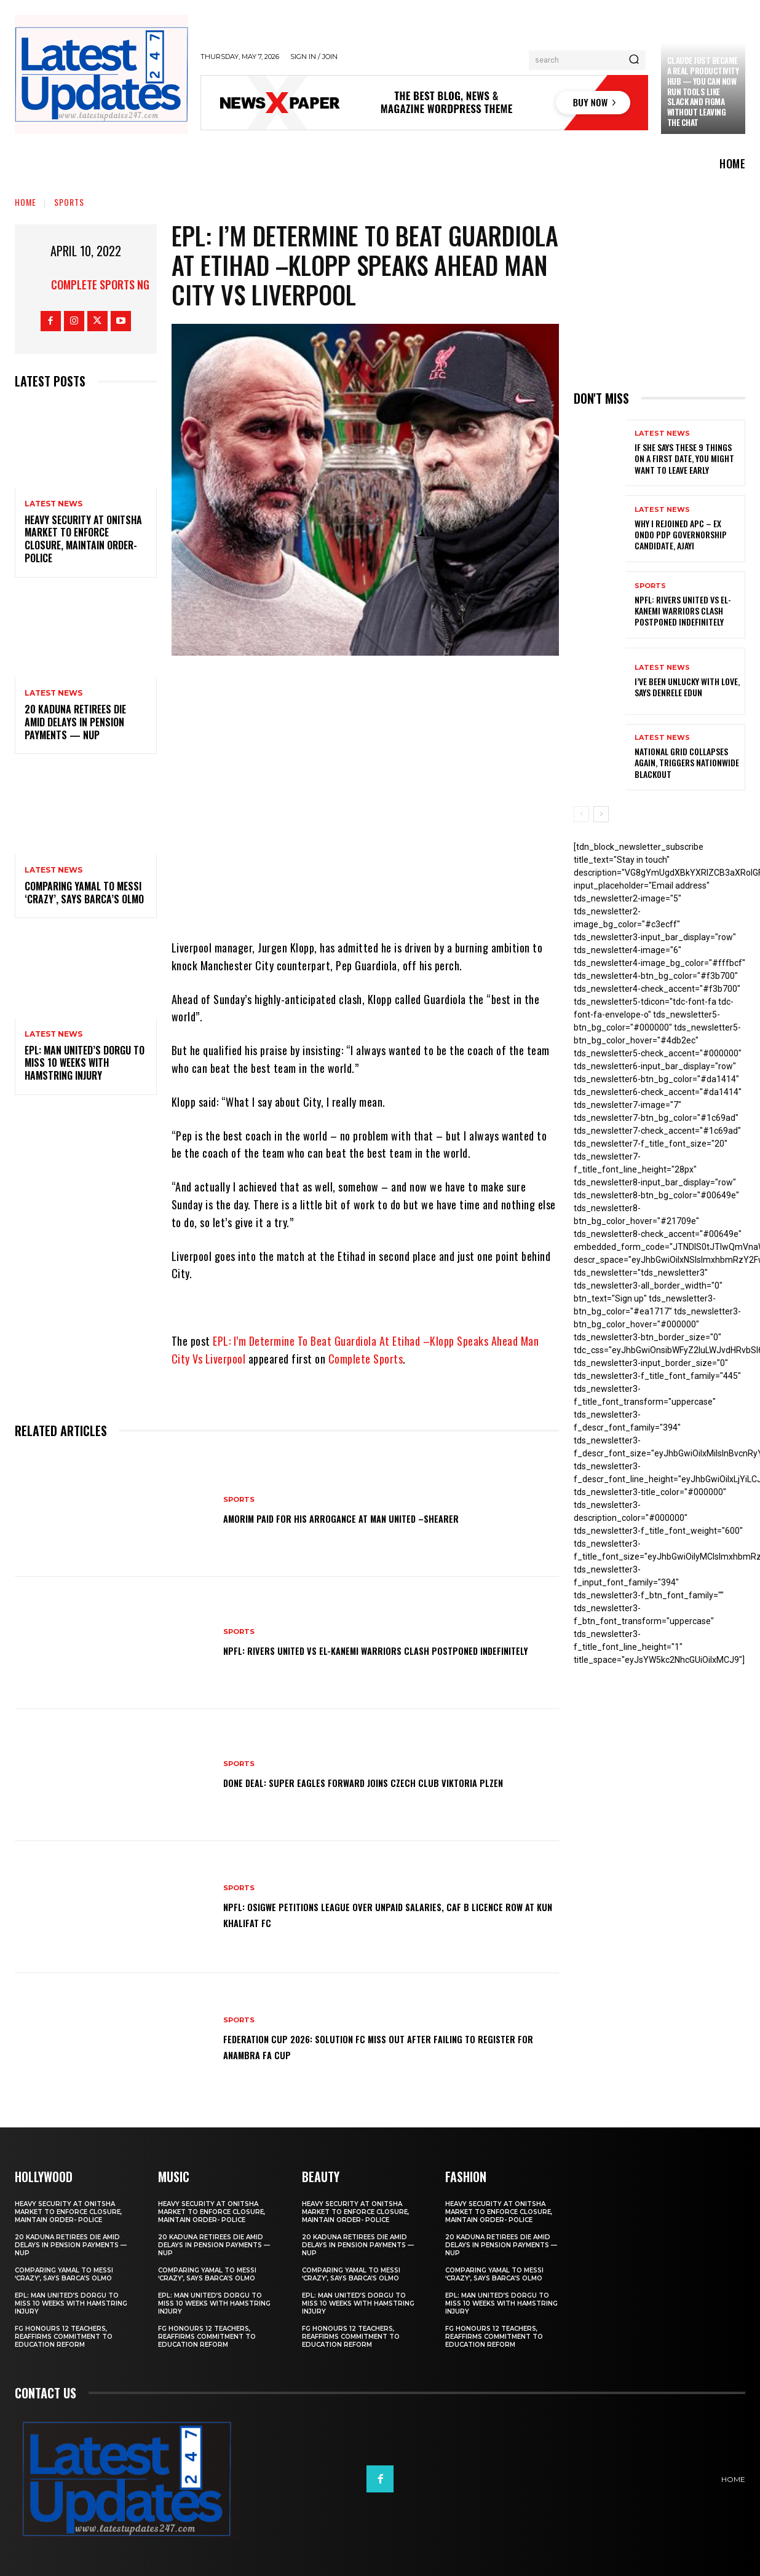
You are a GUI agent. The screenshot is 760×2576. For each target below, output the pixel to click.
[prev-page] (581, 814)
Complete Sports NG (100, 285)
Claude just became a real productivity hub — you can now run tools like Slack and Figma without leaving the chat (703, 91)
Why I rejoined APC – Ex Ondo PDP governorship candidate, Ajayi (681, 534)
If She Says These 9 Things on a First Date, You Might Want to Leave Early (684, 458)
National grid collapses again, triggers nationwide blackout (687, 762)
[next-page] (601, 814)
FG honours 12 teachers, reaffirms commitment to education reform (64, 2337)
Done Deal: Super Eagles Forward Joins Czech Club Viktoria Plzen (385, 1781)
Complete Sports (365, 1359)
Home (25, 201)
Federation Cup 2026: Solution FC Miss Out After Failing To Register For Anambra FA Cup (383, 2046)
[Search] (634, 60)
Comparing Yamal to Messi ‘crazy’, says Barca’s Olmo (84, 892)
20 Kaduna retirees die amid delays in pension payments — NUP (75, 722)
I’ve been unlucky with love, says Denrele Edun (687, 687)
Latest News (53, 504)
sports (69, 201)
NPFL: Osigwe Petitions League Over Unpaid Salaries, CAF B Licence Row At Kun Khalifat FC (380, 1914)
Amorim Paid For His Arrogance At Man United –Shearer (375, 1517)
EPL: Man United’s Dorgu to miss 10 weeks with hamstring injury (84, 1063)
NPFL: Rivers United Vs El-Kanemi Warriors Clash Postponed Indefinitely (385, 1649)
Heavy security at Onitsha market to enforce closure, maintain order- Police (83, 538)
